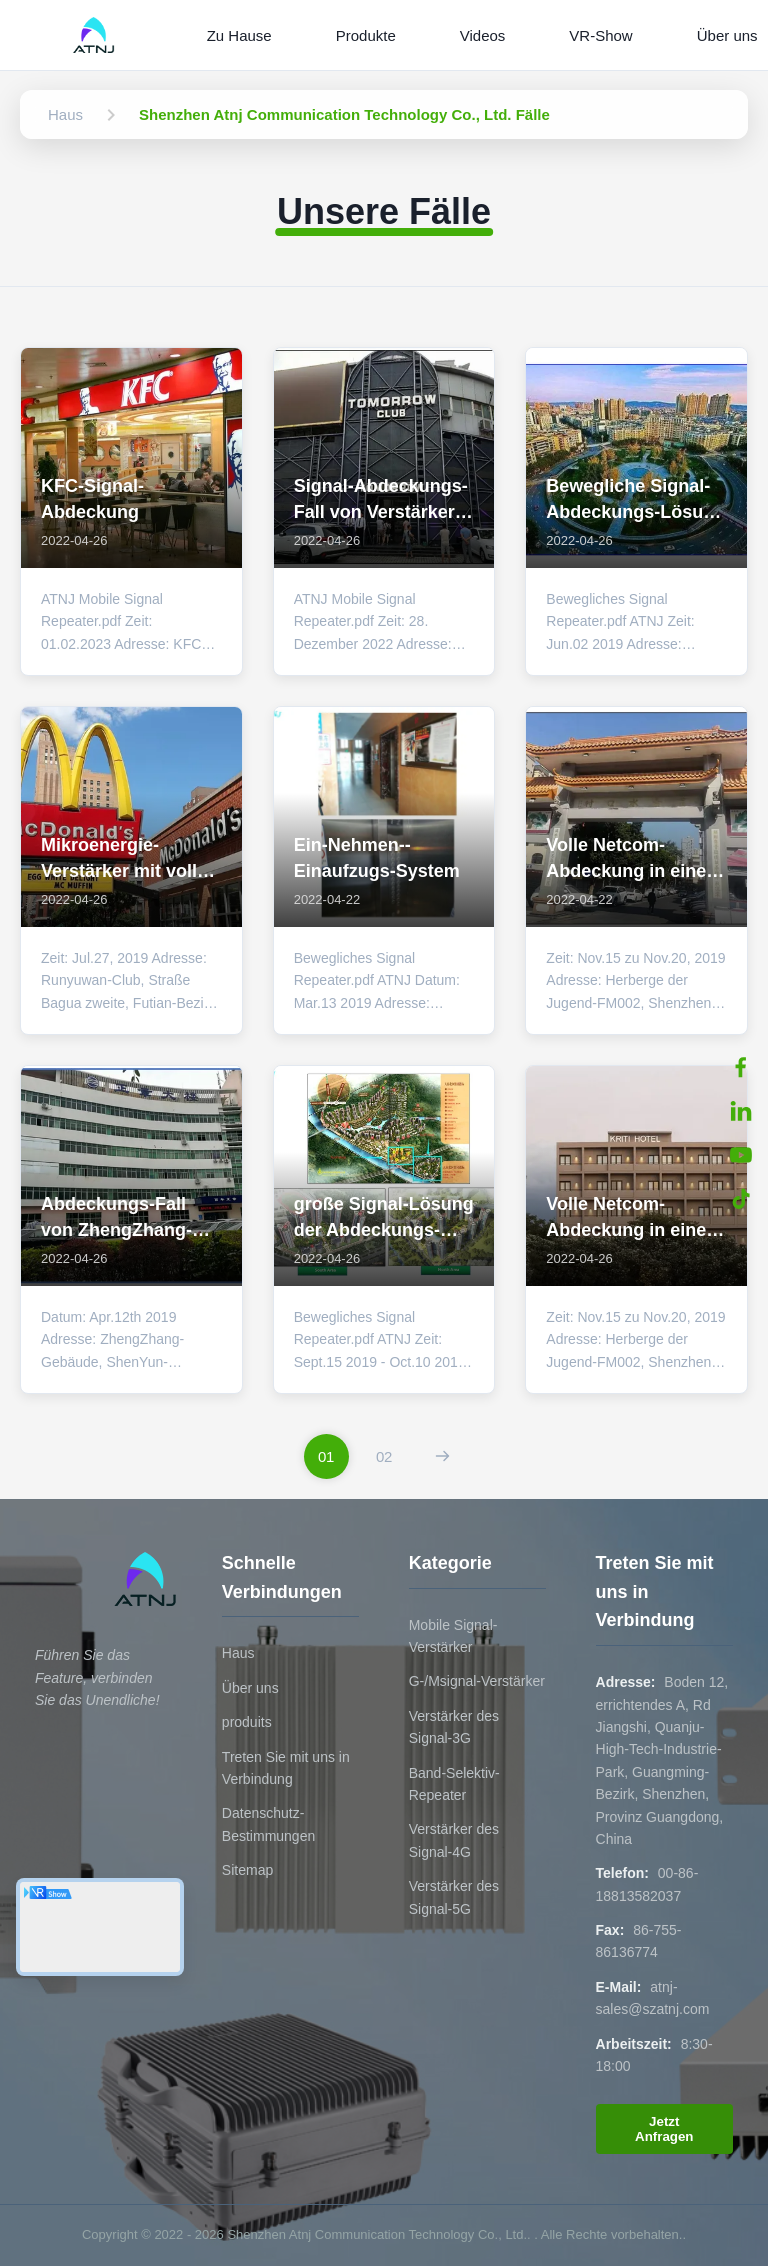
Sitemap (247, 1870)
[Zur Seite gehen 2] (384, 1456)
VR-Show (600, 35)
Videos (483, 35)
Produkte (366, 35)
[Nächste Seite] (442, 1456)
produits (247, 1722)
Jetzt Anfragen (664, 2129)
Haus (238, 1653)
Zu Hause (239, 35)
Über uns (250, 1688)
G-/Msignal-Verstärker (477, 1681)
